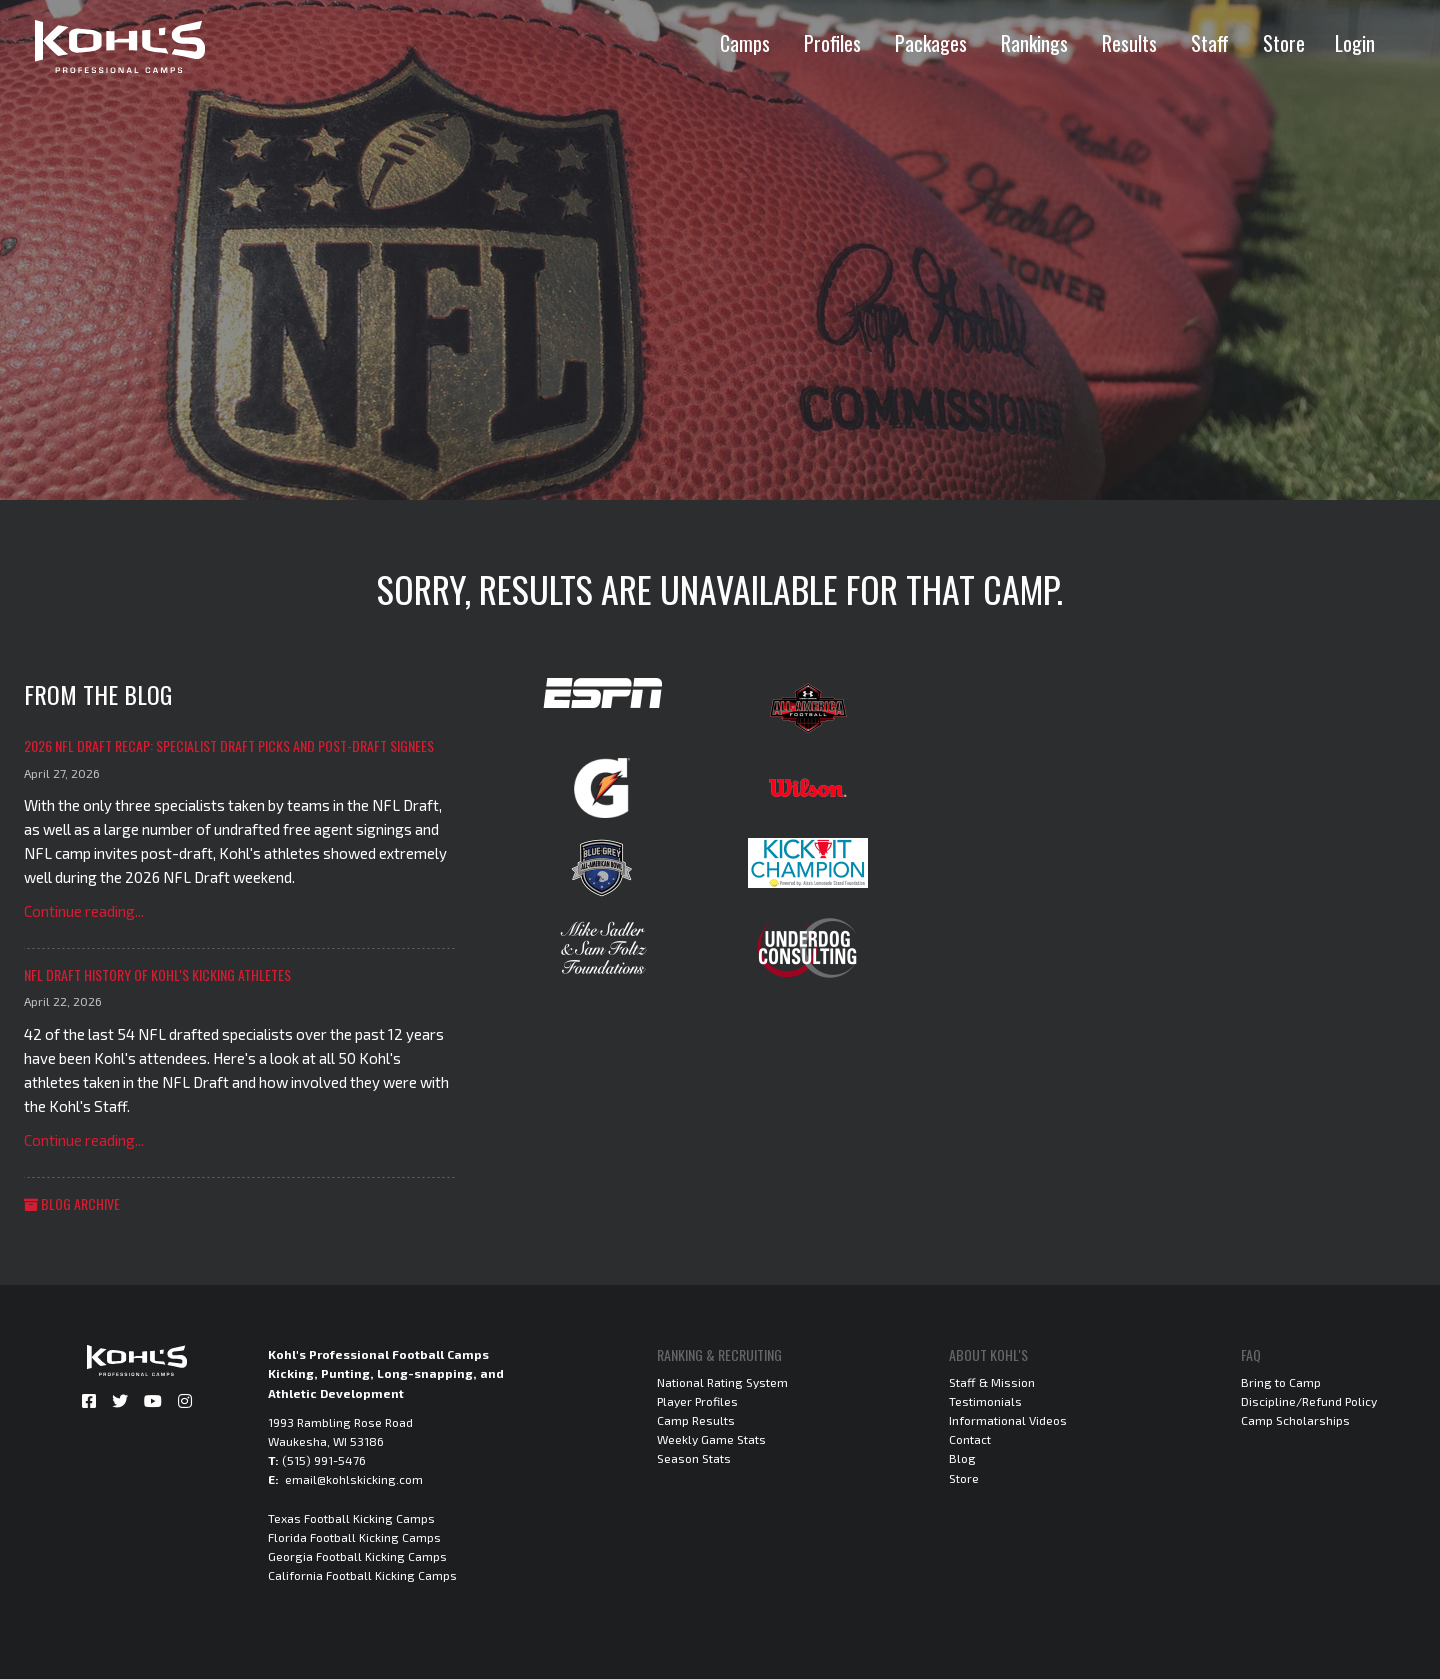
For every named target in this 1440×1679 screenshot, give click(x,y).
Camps (745, 43)
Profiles (832, 43)
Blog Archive (72, 1203)
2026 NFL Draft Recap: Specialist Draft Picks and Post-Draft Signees (229, 745)
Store (1284, 43)
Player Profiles (697, 1401)
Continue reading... (84, 911)
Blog (962, 1458)
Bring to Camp (1281, 1382)
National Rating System (722, 1382)
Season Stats (694, 1458)
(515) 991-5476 (324, 1460)
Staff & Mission (992, 1382)
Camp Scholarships (1295, 1420)
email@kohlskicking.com (354, 1479)
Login (1355, 43)
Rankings (1034, 43)
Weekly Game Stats (711, 1439)
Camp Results (696, 1420)
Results (1129, 43)
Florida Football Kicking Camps (354, 1537)
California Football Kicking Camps (362, 1575)
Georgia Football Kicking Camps (357, 1556)
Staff (1210, 43)
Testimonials (985, 1401)
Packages (931, 43)
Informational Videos (1008, 1420)
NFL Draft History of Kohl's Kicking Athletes (157, 974)
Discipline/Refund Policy (1309, 1401)
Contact (970, 1439)
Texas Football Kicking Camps (351, 1518)
